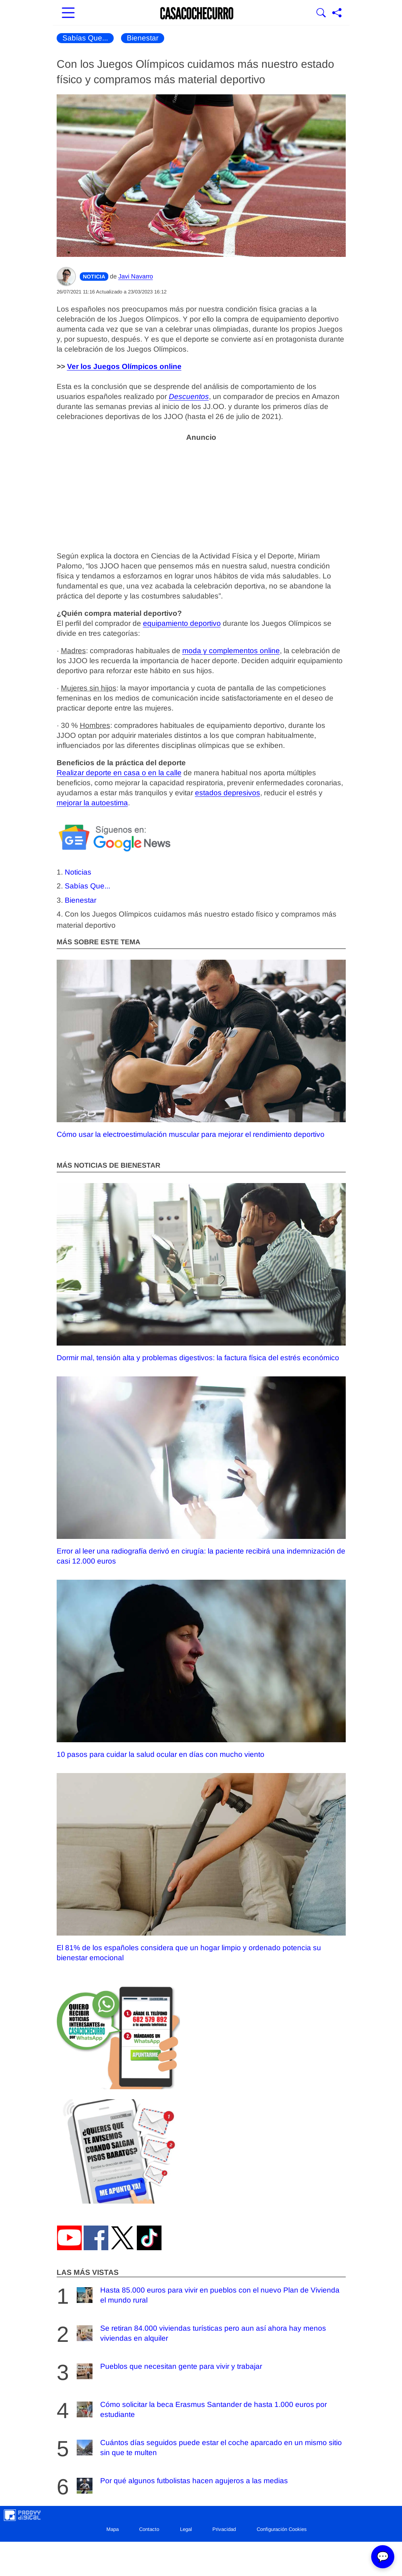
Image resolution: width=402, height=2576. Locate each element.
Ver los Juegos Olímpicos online (124, 366)
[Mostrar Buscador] (321, 13)
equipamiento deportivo (182, 623)
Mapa (112, 2529)
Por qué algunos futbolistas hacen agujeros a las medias (181, 2486)
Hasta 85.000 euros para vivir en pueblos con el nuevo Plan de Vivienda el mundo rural (207, 2295)
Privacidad (224, 2529)
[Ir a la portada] (197, 13)
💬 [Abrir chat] (383, 2557)
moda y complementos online (231, 651)
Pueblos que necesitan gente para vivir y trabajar (168, 2371)
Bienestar (142, 38)
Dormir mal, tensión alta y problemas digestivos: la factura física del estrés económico (201, 1272)
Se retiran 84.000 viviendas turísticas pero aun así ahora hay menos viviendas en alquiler (200, 2333)
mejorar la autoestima (92, 803)
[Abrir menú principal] (68, 13)
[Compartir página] (337, 13)
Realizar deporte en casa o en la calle (119, 773)
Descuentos (189, 396)
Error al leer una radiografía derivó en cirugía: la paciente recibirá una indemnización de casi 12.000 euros (201, 1470)
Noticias (78, 872)
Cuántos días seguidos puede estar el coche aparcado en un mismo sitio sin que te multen (208, 2447)
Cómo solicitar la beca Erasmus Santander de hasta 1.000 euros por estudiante (201, 2409)
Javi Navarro (135, 276)
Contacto (149, 2529)
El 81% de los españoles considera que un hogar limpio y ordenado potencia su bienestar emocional (201, 1867)
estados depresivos (227, 793)
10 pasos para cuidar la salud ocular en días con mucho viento (201, 1669)
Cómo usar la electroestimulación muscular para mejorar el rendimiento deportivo (201, 1049)
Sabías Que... (85, 38)
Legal (186, 2529)
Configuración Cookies (282, 2529)
